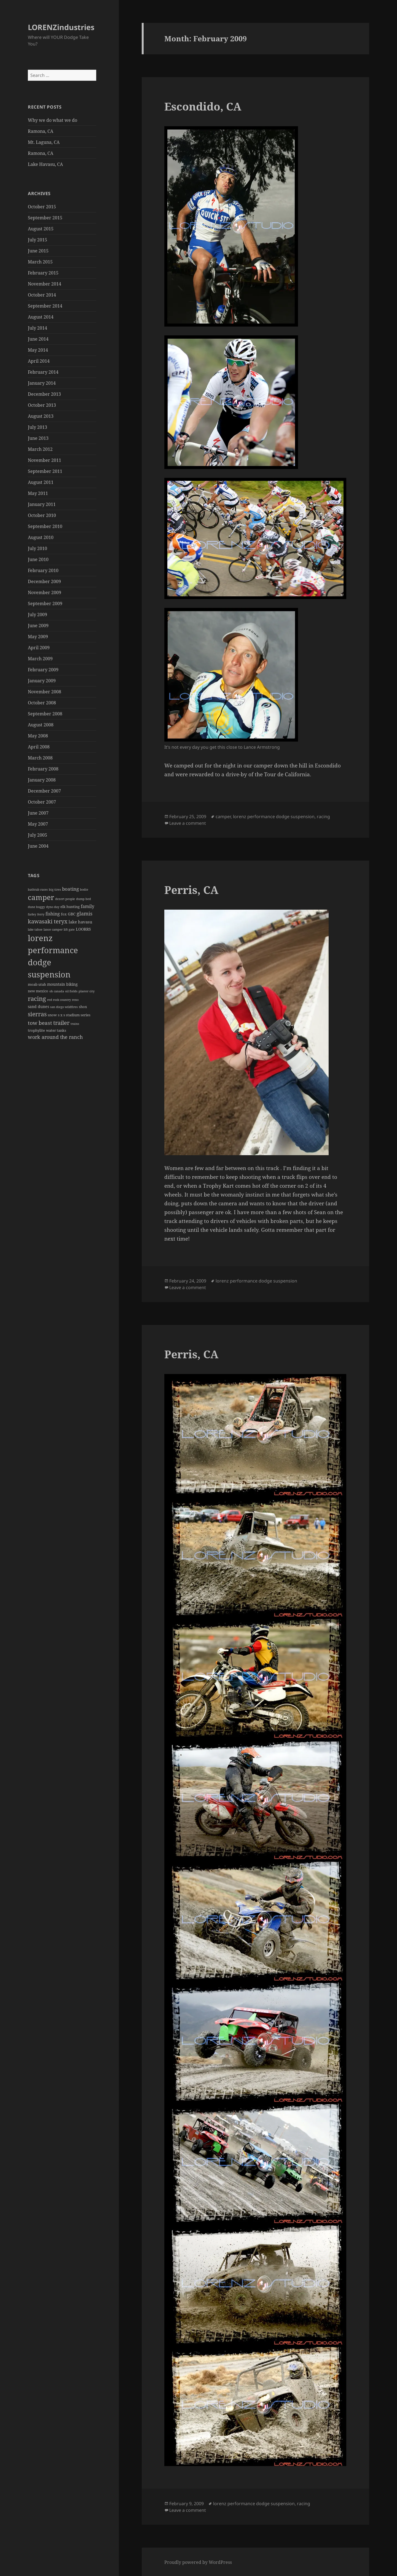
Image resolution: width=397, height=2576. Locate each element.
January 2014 (42, 383)
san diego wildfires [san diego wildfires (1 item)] (64, 1007)
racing (323, 816)
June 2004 (38, 846)
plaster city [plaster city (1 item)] (87, 991)
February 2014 (43, 372)
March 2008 (40, 758)
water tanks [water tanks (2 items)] (56, 1030)
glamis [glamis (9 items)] (84, 913)
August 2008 (40, 725)
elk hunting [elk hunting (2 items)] (70, 906)
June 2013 (38, 438)
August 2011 (40, 482)
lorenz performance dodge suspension (274, 816)
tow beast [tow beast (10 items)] (40, 1022)
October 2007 (42, 802)
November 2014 (44, 284)
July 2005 (37, 835)
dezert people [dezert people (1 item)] (65, 899)
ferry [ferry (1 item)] (40, 914)
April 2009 (39, 648)
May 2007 (38, 824)
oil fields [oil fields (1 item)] (71, 991)
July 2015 (37, 240)
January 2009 (42, 681)
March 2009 (40, 659)
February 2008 (43, 769)
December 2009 (44, 581)
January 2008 (42, 780)
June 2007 (38, 813)
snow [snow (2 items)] (52, 1015)
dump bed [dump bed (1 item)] (83, 899)
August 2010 (40, 537)
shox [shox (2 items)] (83, 1006)
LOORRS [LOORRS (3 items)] (83, 929)
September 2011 (45, 471)
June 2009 (38, 626)
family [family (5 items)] (87, 906)
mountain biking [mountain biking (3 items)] (62, 984)
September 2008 (45, 714)
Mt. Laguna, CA (44, 142)
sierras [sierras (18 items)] (37, 1014)
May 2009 (38, 637)
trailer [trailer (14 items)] (61, 1022)
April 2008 (39, 747)
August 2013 (40, 416)
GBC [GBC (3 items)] (72, 914)
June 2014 (38, 339)
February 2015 (43, 273)
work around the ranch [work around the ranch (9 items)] (55, 1037)
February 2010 (43, 570)
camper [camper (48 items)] (41, 897)
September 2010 (45, 526)
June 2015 (38, 251)
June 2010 (38, 559)
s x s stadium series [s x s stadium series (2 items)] (74, 1015)
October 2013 (42, 405)
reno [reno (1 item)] (75, 1000)
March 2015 (40, 262)
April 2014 (39, 361)
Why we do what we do (52, 120)
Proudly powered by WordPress (198, 2562)
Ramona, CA (40, 131)
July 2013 (37, 427)
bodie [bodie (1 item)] (84, 889)
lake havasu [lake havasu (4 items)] (80, 922)
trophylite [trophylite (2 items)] (36, 1030)
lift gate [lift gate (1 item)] (69, 929)
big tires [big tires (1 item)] (55, 889)
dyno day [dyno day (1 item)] (52, 907)
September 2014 (45, 306)
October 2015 (42, 207)
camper (223, 816)
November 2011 (44, 460)
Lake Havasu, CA (45, 164)
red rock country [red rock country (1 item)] (59, 1000)
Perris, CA (191, 889)
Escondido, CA (202, 106)
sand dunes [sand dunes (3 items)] (38, 1006)
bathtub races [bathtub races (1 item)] (38, 889)
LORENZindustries (61, 27)
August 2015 (40, 229)
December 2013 (44, 394)
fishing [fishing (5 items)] (52, 914)
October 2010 (42, 515)
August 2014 (40, 317)
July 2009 (37, 614)
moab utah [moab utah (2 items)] (37, 984)
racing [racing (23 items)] (37, 998)
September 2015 (45, 218)
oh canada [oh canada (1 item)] (56, 991)
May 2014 (38, 350)
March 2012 (40, 449)
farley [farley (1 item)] (32, 914)
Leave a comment (187, 823)
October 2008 (42, 703)
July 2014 (37, 328)
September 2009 (45, 603)
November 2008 (44, 692)
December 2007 (44, 791)
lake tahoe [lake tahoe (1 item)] (35, 929)
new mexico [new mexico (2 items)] (38, 991)
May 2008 (38, 736)
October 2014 (42, 295)
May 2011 (38, 493)
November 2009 (44, 592)
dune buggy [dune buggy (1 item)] (36, 907)
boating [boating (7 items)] (70, 889)
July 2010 (37, 548)
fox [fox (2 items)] (64, 914)
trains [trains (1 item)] (75, 1024)
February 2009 (43, 670)
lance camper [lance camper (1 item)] (53, 929)
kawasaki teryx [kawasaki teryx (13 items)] (48, 921)
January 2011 (42, 504)
